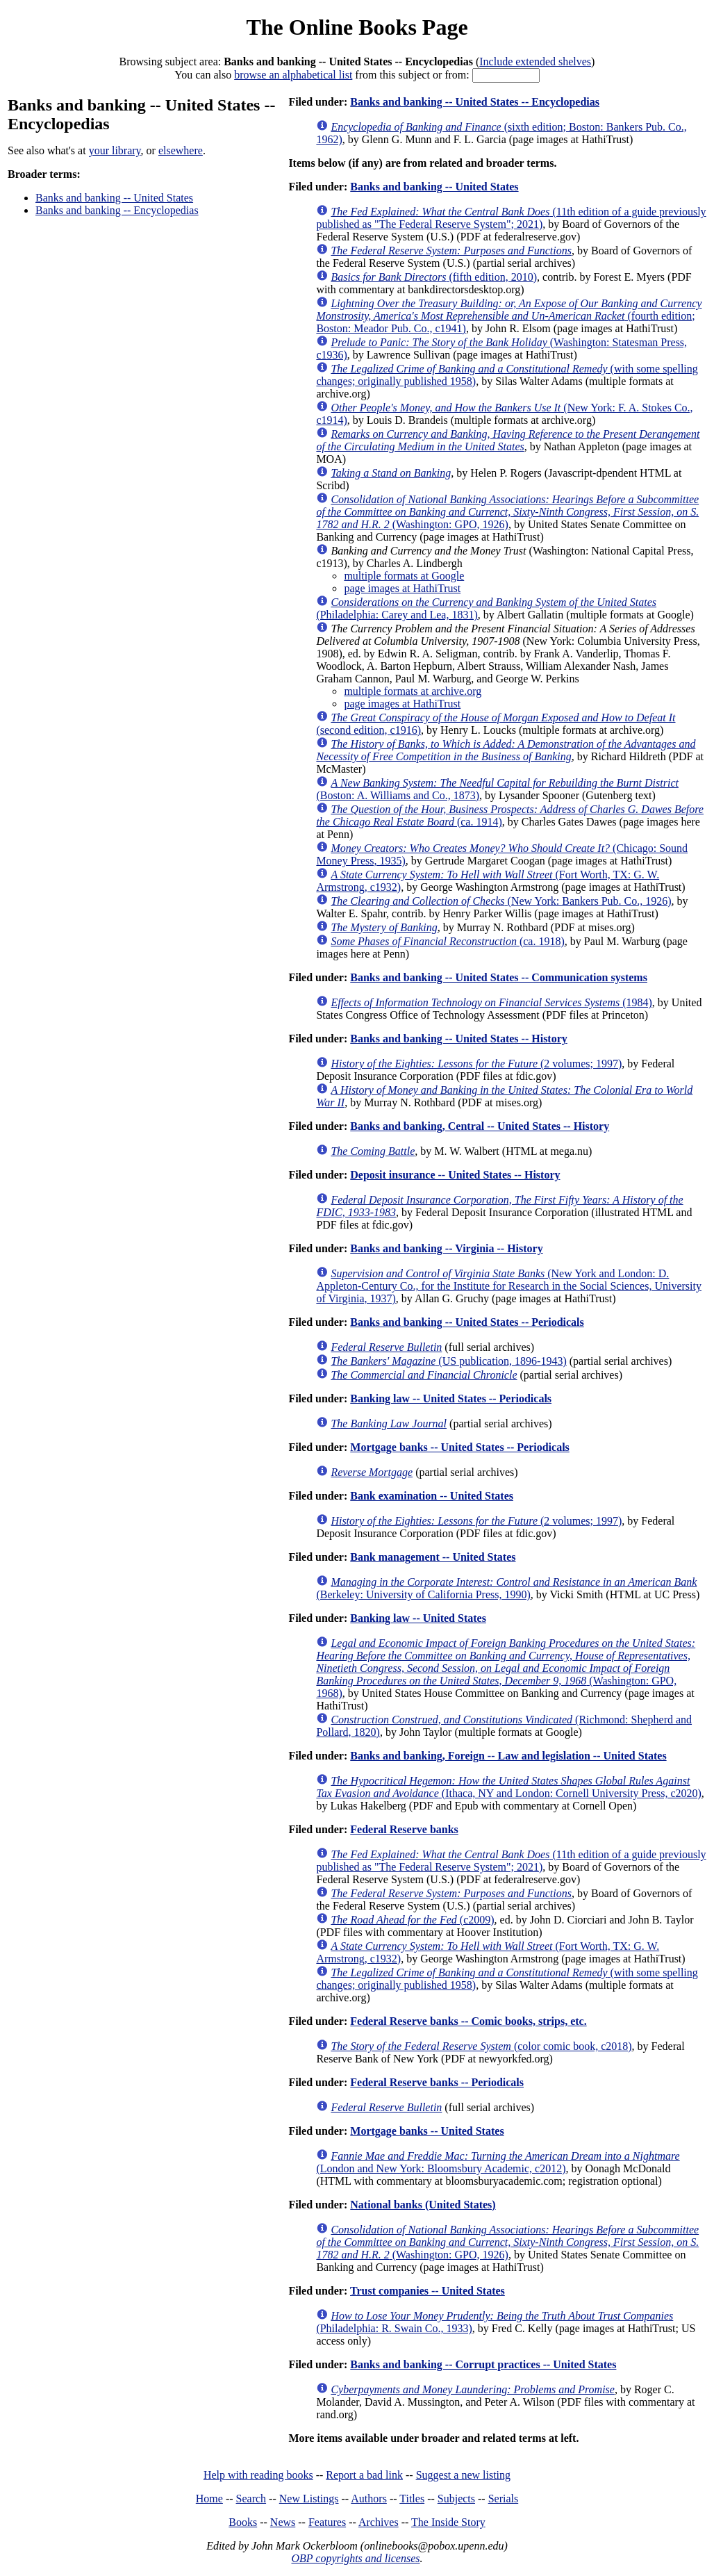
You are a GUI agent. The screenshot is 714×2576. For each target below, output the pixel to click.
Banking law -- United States (418, 1618)
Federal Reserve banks (404, 1829)
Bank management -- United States (432, 1557)
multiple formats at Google (404, 576)
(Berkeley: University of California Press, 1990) (506, 1588)
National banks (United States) (422, 2204)
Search (251, 2498)
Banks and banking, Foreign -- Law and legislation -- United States (508, 1756)
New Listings (309, 2498)
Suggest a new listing (463, 2475)
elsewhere (180, 150)
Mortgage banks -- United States (427, 2131)
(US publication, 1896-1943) (448, 1361)
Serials (503, 2498)
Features (327, 2522)
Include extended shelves (535, 61)
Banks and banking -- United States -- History (458, 1038)
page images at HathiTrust (402, 588)
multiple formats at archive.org (412, 691)
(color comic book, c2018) (481, 2046)
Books (243, 2522)
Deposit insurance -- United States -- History (455, 1175)
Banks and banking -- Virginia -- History (446, 1248)
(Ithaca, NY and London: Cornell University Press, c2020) (508, 1787)
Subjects (456, 2498)
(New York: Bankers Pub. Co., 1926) (501, 901)
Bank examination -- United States (431, 1496)
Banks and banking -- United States (114, 198)
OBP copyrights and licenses (355, 2558)
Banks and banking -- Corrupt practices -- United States (483, 2364)
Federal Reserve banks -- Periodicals (437, 2082)
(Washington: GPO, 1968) (505, 1668)
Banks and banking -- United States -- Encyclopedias (474, 102)
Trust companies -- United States (427, 2291)
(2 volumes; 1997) (476, 1063)
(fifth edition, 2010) (434, 277)
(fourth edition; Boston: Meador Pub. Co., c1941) (508, 315)
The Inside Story (448, 2522)
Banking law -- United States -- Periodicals (450, 1398)
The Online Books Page (356, 27)
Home (209, 2498)
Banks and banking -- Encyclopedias (117, 210)
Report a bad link (364, 2475)
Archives (378, 2522)
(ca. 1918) (447, 941)
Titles (411, 2498)
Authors (369, 2498)
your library (115, 150)
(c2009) (412, 1920)
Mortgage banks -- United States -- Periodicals (460, 1447)
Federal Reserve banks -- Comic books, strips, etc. (468, 2021)
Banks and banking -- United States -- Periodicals (467, 1322)
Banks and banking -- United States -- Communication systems (498, 977)
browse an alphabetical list (293, 75)
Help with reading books (258, 2475)
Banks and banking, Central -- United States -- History (479, 1126)
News (282, 2522)
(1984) (491, 1002)
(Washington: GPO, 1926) (507, 511)
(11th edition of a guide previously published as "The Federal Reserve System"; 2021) (511, 218)
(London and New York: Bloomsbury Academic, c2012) (497, 2162)
